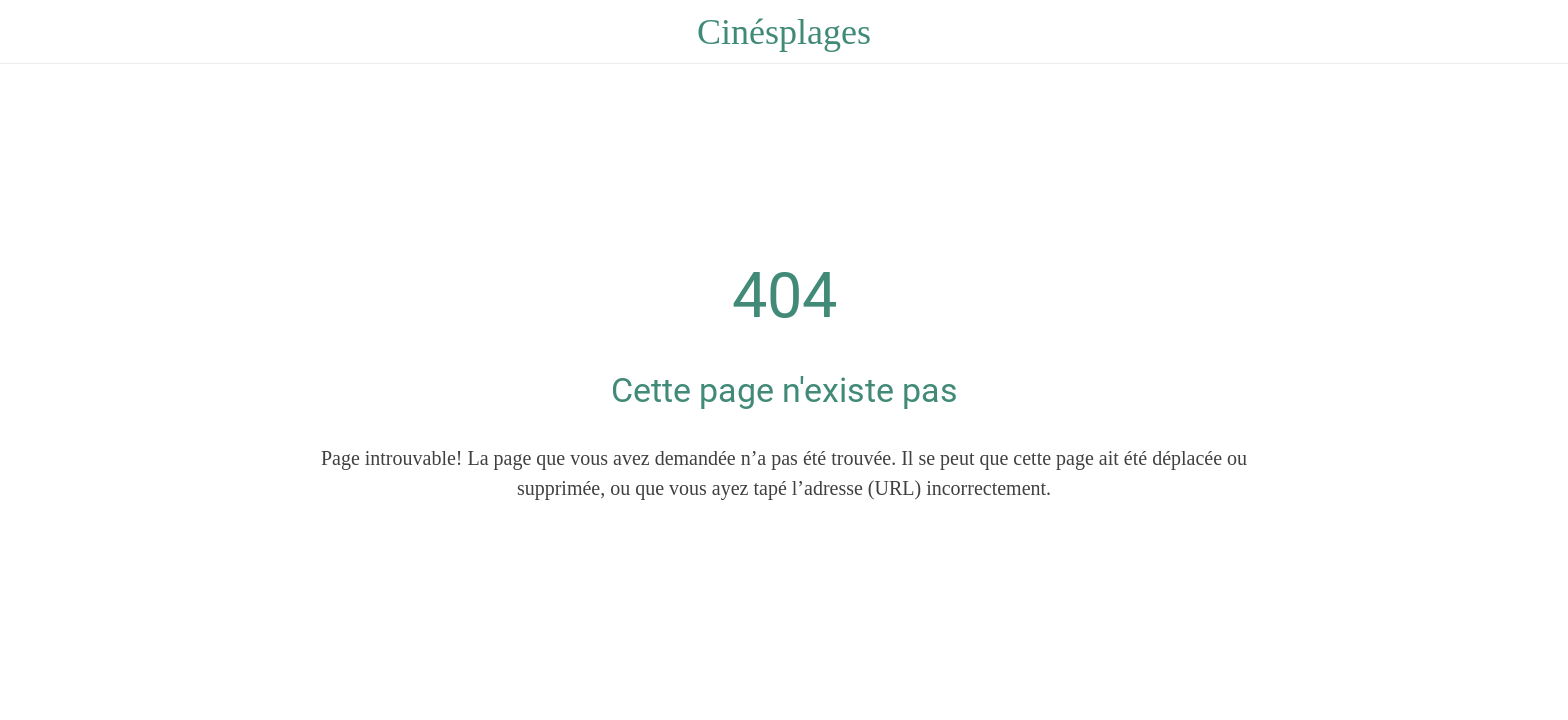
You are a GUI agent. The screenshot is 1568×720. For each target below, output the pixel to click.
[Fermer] (40, 32)
